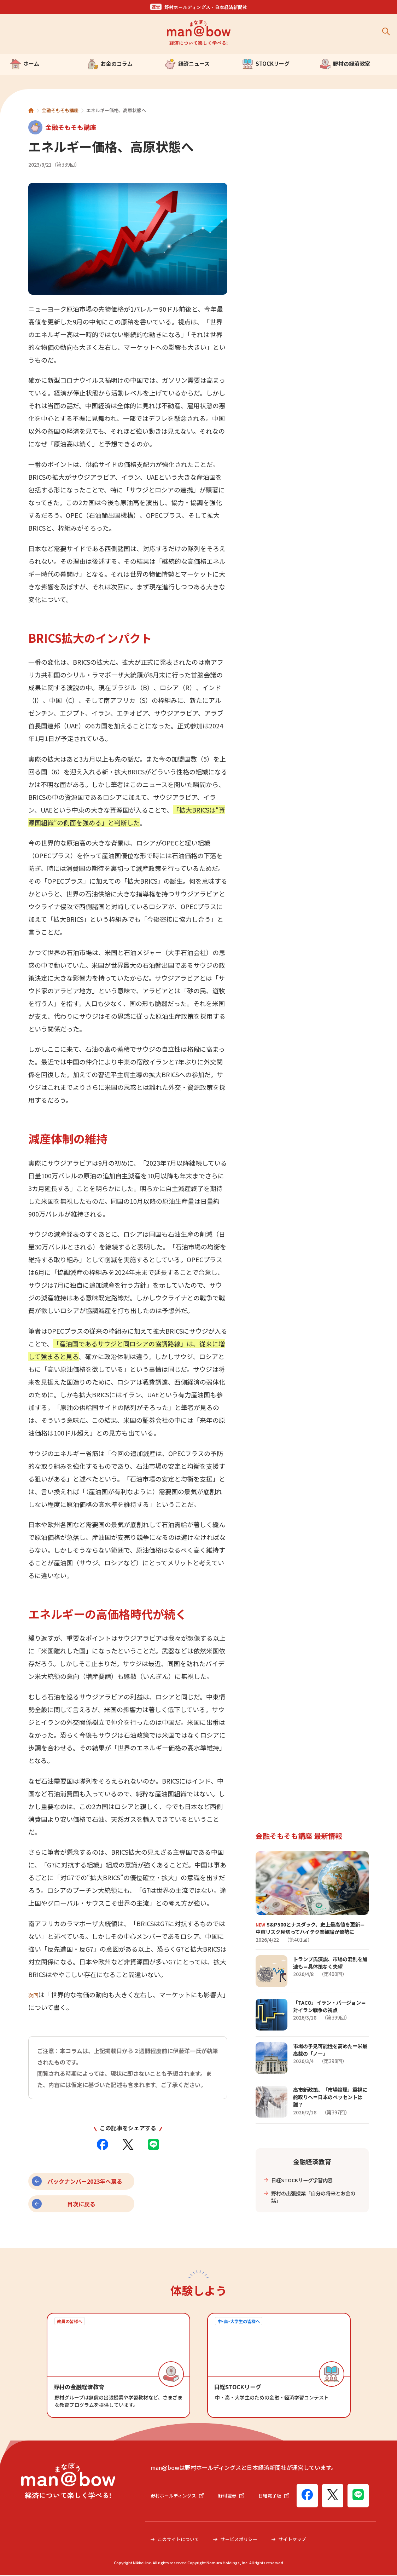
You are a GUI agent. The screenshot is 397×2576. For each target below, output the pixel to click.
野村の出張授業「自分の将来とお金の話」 (313, 2196)
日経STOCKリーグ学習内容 (306, 2178)
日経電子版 (167, 2503)
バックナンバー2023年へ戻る (84, 2181)
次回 (34, 1994)
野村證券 (235, 2489)
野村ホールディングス (179, 2489)
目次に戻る (81, 2204)
